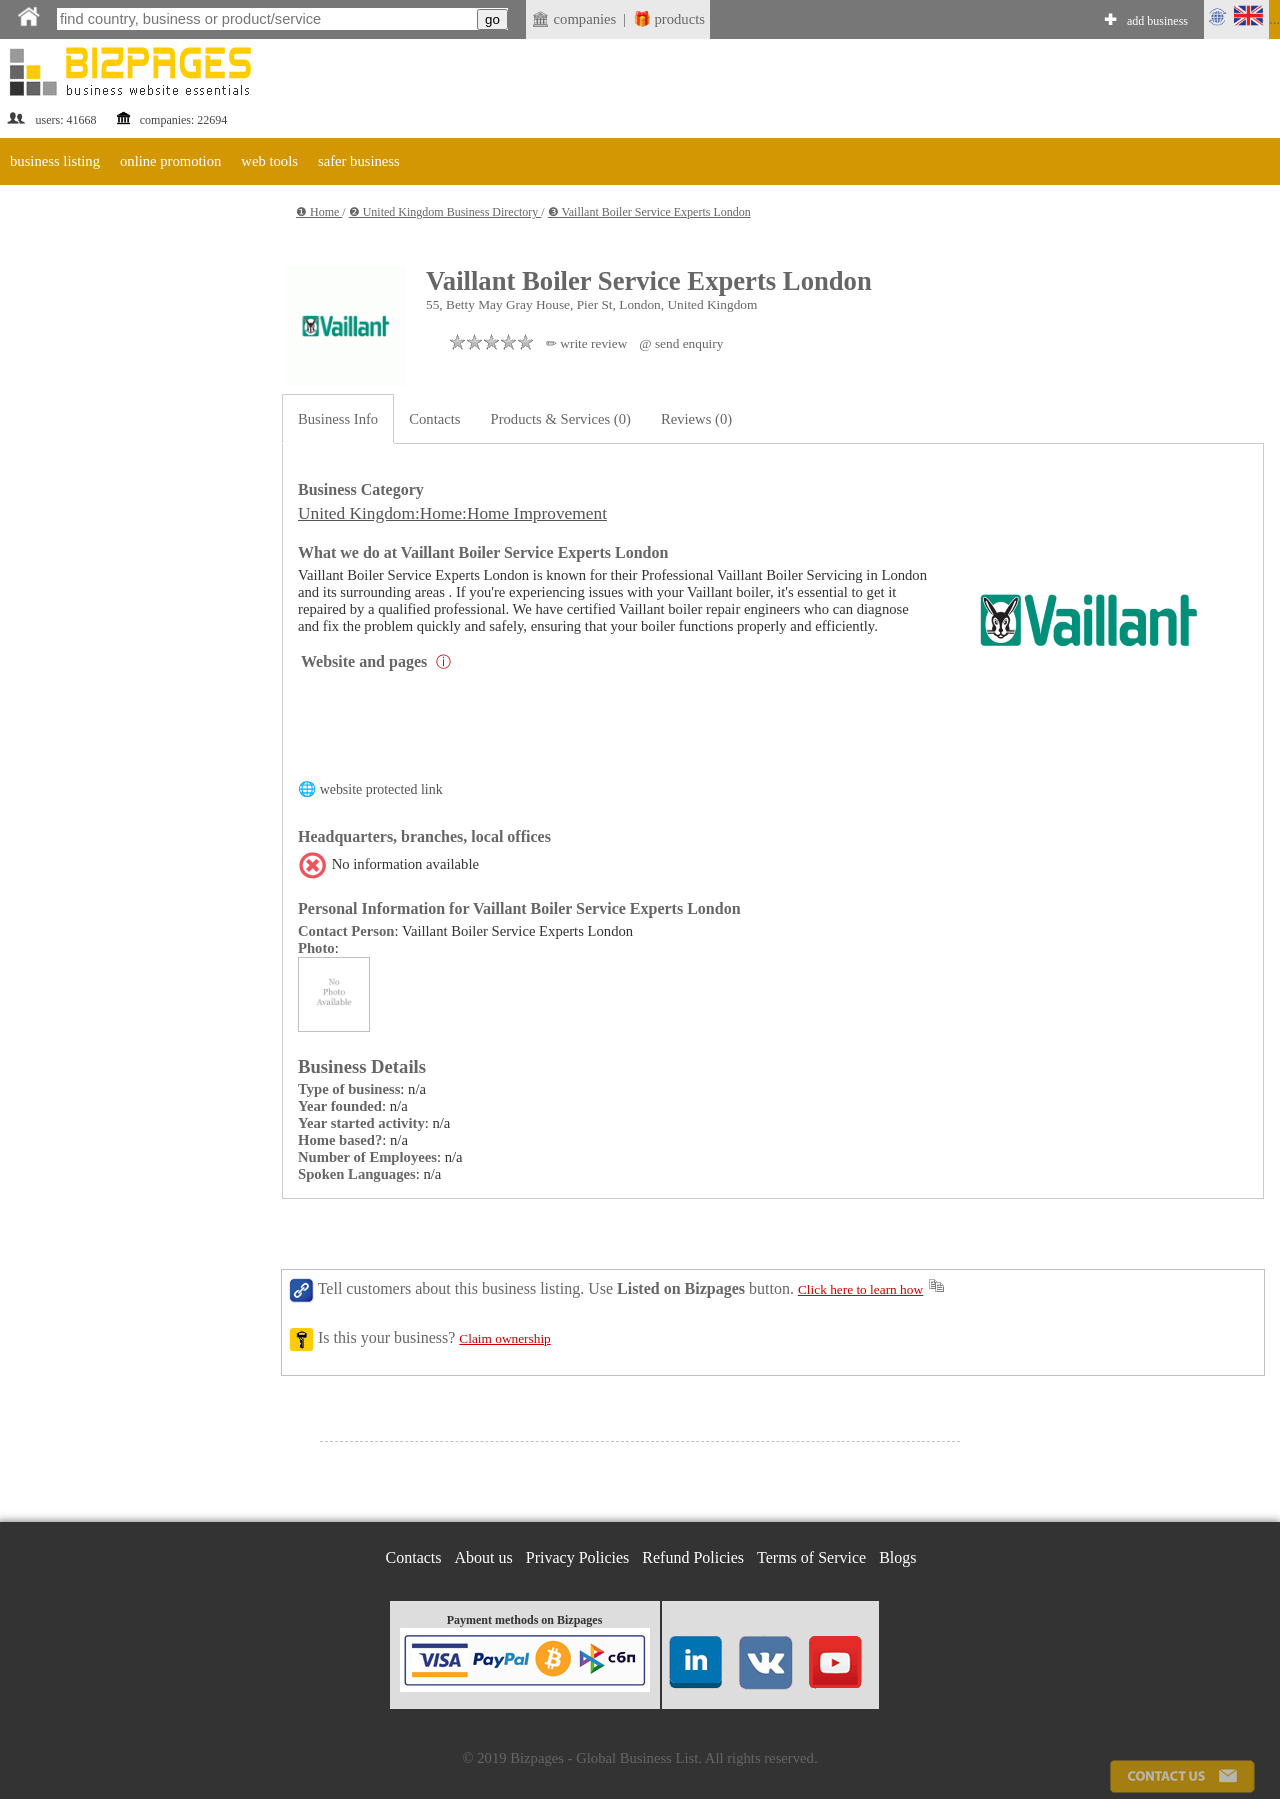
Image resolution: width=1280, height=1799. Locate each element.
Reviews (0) (696, 419)
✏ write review (586, 343)
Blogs (897, 1557)
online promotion (170, 161)
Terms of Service (811, 1557)
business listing (55, 161)
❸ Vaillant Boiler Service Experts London (649, 212)
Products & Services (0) (561, 419)
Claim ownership (504, 1338)
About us (484, 1557)
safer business (359, 161)
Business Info (338, 419)
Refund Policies (693, 1557)
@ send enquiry (681, 343)
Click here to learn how (860, 1289)
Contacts (434, 419)
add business (1157, 21)
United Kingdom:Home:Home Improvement (452, 513)
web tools (269, 161)
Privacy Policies (578, 1557)
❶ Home (319, 212)
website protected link (381, 789)
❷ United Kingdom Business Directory (445, 212)
